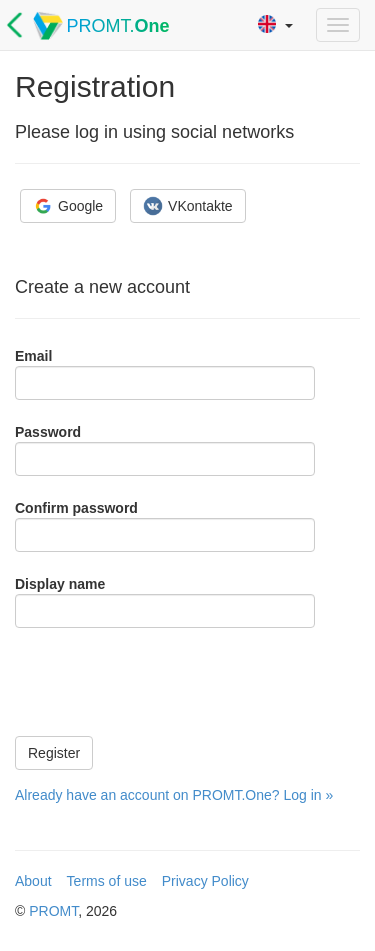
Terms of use (107, 881)
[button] (275, 25)
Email (33, 356)
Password (48, 432)
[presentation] (167, 682)
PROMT (53, 911)
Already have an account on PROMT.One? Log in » (174, 795)
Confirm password (76, 508)
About (33, 881)
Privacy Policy (205, 881)
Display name (60, 584)
